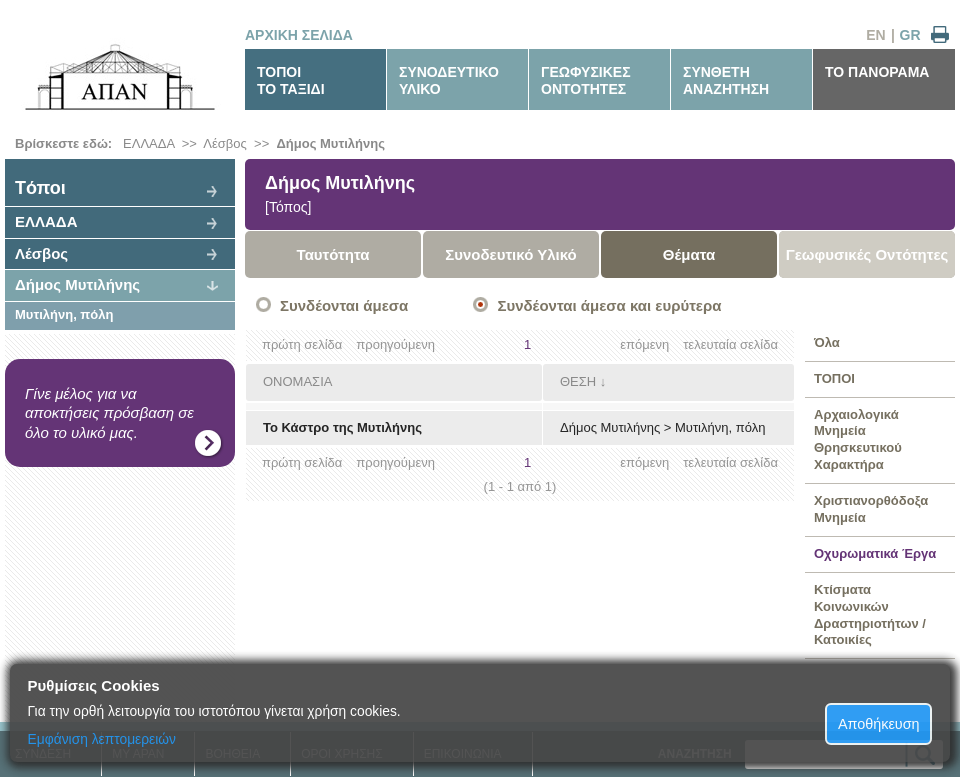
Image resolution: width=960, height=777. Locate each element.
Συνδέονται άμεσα (344, 305)
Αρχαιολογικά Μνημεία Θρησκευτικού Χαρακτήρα (858, 440)
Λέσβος (224, 143)
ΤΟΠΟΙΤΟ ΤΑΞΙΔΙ (291, 80)
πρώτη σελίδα (302, 344)
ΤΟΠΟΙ (834, 378)
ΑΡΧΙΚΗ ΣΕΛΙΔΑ (299, 35)
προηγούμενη (395, 344)
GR (910, 35)
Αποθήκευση (879, 724)
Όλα (827, 342)
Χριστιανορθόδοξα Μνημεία (871, 509)
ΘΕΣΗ (578, 381)
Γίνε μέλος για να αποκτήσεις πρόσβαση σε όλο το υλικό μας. (109, 413)
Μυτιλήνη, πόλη (64, 314)
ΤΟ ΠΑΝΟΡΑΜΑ (877, 72)
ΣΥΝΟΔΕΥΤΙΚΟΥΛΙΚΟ (449, 80)
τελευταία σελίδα (730, 344)
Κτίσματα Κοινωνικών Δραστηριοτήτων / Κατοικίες (870, 615)
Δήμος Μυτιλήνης (330, 143)
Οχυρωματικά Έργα (875, 553)
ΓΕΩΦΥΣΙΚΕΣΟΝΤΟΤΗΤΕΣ (586, 80)
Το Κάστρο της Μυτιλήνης (342, 427)
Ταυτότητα (333, 254)
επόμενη (644, 344)
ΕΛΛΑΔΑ (148, 143)
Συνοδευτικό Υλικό (511, 254)
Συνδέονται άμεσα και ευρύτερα (609, 305)
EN (875, 35)
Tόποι (40, 188)
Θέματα (689, 254)
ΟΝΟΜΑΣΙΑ (297, 381)
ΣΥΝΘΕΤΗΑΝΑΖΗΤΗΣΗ (726, 80)
